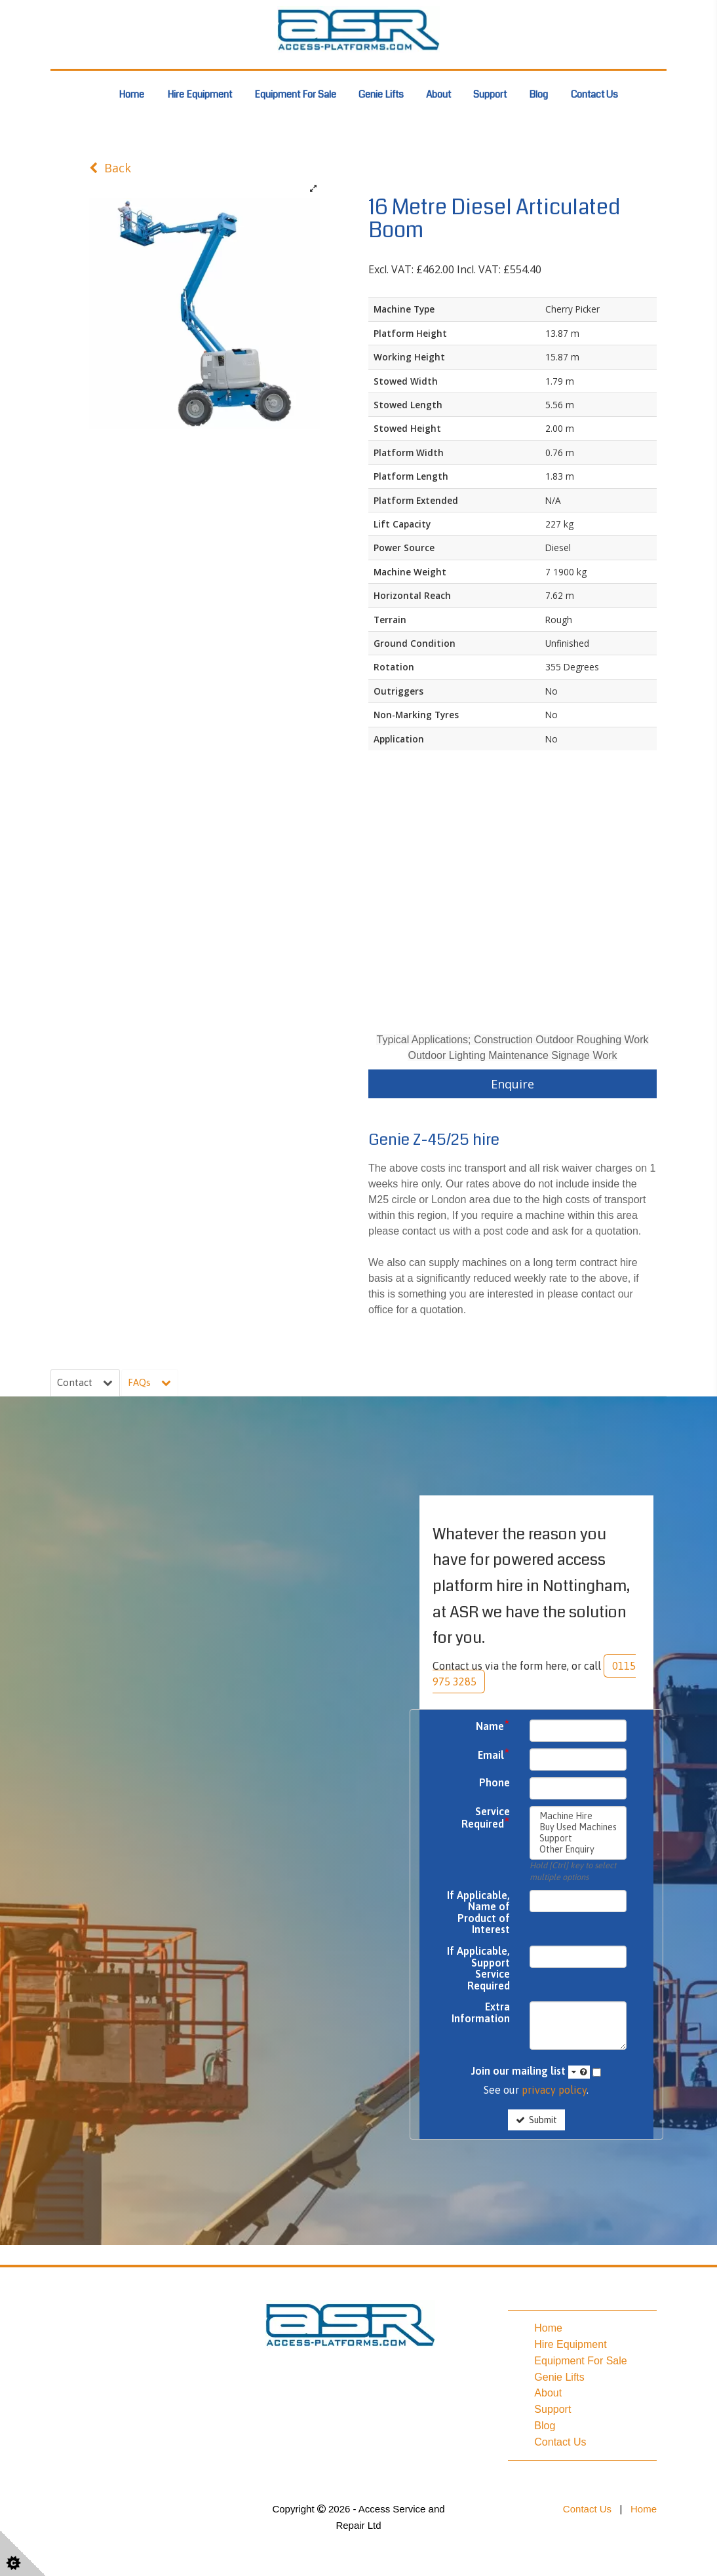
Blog (538, 94)
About (438, 94)
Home (131, 94)
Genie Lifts (381, 94)
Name (493, 1726)
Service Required (485, 1819)
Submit (536, 2121)
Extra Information (481, 2014)
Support (490, 94)
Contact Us (594, 94)
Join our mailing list (530, 2073)
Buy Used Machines (578, 1828)
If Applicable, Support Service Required (478, 1970)
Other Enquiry (578, 1850)
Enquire (512, 1084)
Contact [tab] (85, 1383)
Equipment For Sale (295, 94)
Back (110, 168)
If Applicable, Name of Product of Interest (478, 1913)
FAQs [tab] (150, 1383)
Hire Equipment (199, 94)
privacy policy (554, 2091)
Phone (494, 1783)
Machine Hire (578, 1816)
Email (494, 1755)
